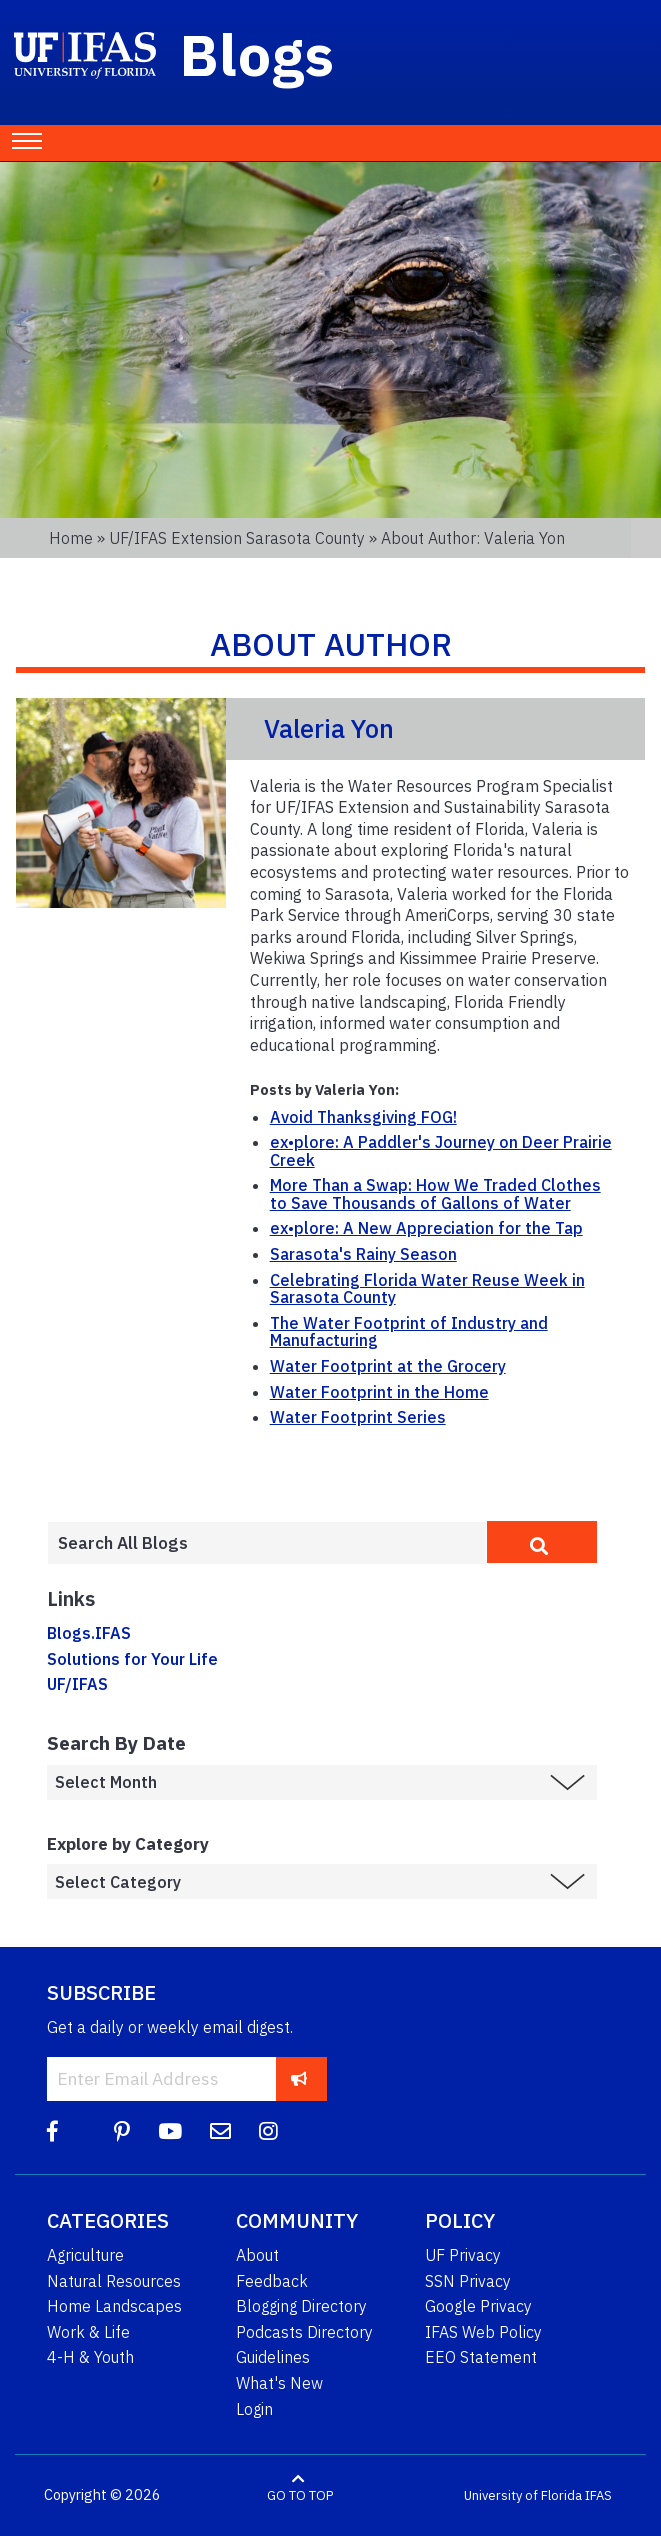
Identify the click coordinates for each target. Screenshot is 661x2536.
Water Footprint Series (358, 1417)
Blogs (257, 54)
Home (71, 538)
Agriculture (85, 2255)
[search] (542, 1542)
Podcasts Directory (304, 2332)
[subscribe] (299, 2078)
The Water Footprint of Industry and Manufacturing (409, 1332)
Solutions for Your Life (132, 1659)
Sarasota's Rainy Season (363, 1254)
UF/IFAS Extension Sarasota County (237, 538)
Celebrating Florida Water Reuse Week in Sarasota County (427, 1289)
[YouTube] (170, 2131)
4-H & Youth (90, 2357)
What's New (279, 2383)
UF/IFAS (77, 1684)
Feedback (272, 2281)
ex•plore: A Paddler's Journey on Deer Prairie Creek (441, 1151)
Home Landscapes (114, 2306)
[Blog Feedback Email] (220, 2131)
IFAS (598, 2495)
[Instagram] (268, 2131)
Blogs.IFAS (89, 1633)
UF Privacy (463, 2255)
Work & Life (88, 2332)
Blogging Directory (301, 2306)
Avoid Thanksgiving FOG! (363, 1117)
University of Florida (523, 2495)
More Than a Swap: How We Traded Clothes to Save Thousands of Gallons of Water (435, 1194)
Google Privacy (478, 2306)
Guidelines (273, 2357)
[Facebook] (52, 2131)
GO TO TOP (300, 2495)
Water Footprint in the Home (379, 1392)
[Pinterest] (122, 2131)
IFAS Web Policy (483, 2332)
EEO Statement (481, 2357)
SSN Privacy (468, 2281)
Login (254, 2409)
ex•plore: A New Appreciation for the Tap (426, 1228)
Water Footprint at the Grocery (388, 1366)
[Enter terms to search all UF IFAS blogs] (267, 1543)
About (257, 2255)
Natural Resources (114, 2281)
